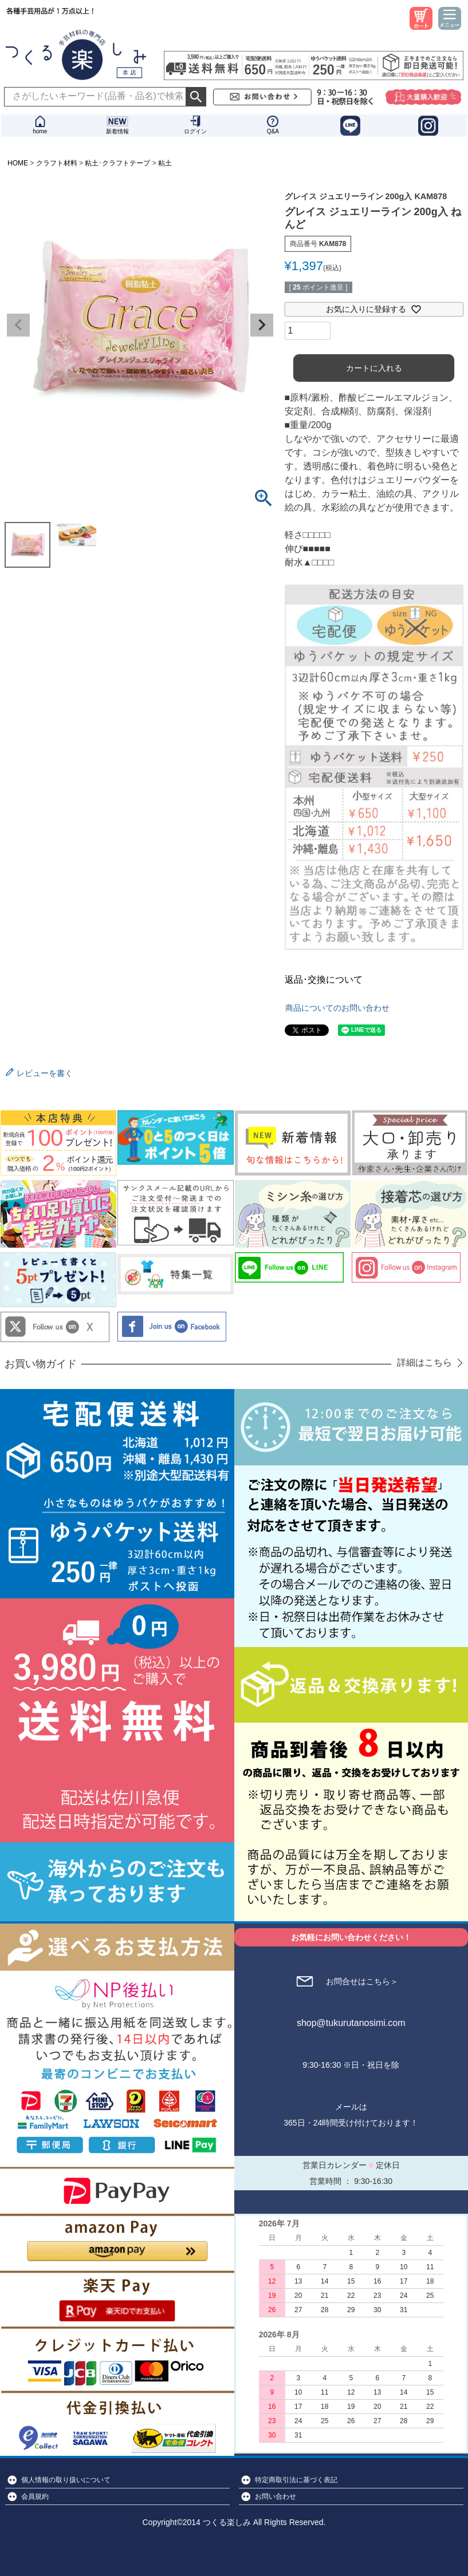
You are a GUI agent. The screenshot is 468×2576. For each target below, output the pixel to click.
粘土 (165, 163)
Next (261, 325)
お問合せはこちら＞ (362, 1981)
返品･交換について (324, 979)
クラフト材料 (56, 163)
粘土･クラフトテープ (117, 163)
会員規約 (35, 2496)
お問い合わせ (275, 2496)
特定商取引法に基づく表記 (296, 2480)
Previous (18, 325)
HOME (17, 163)
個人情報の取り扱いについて (66, 2480)
